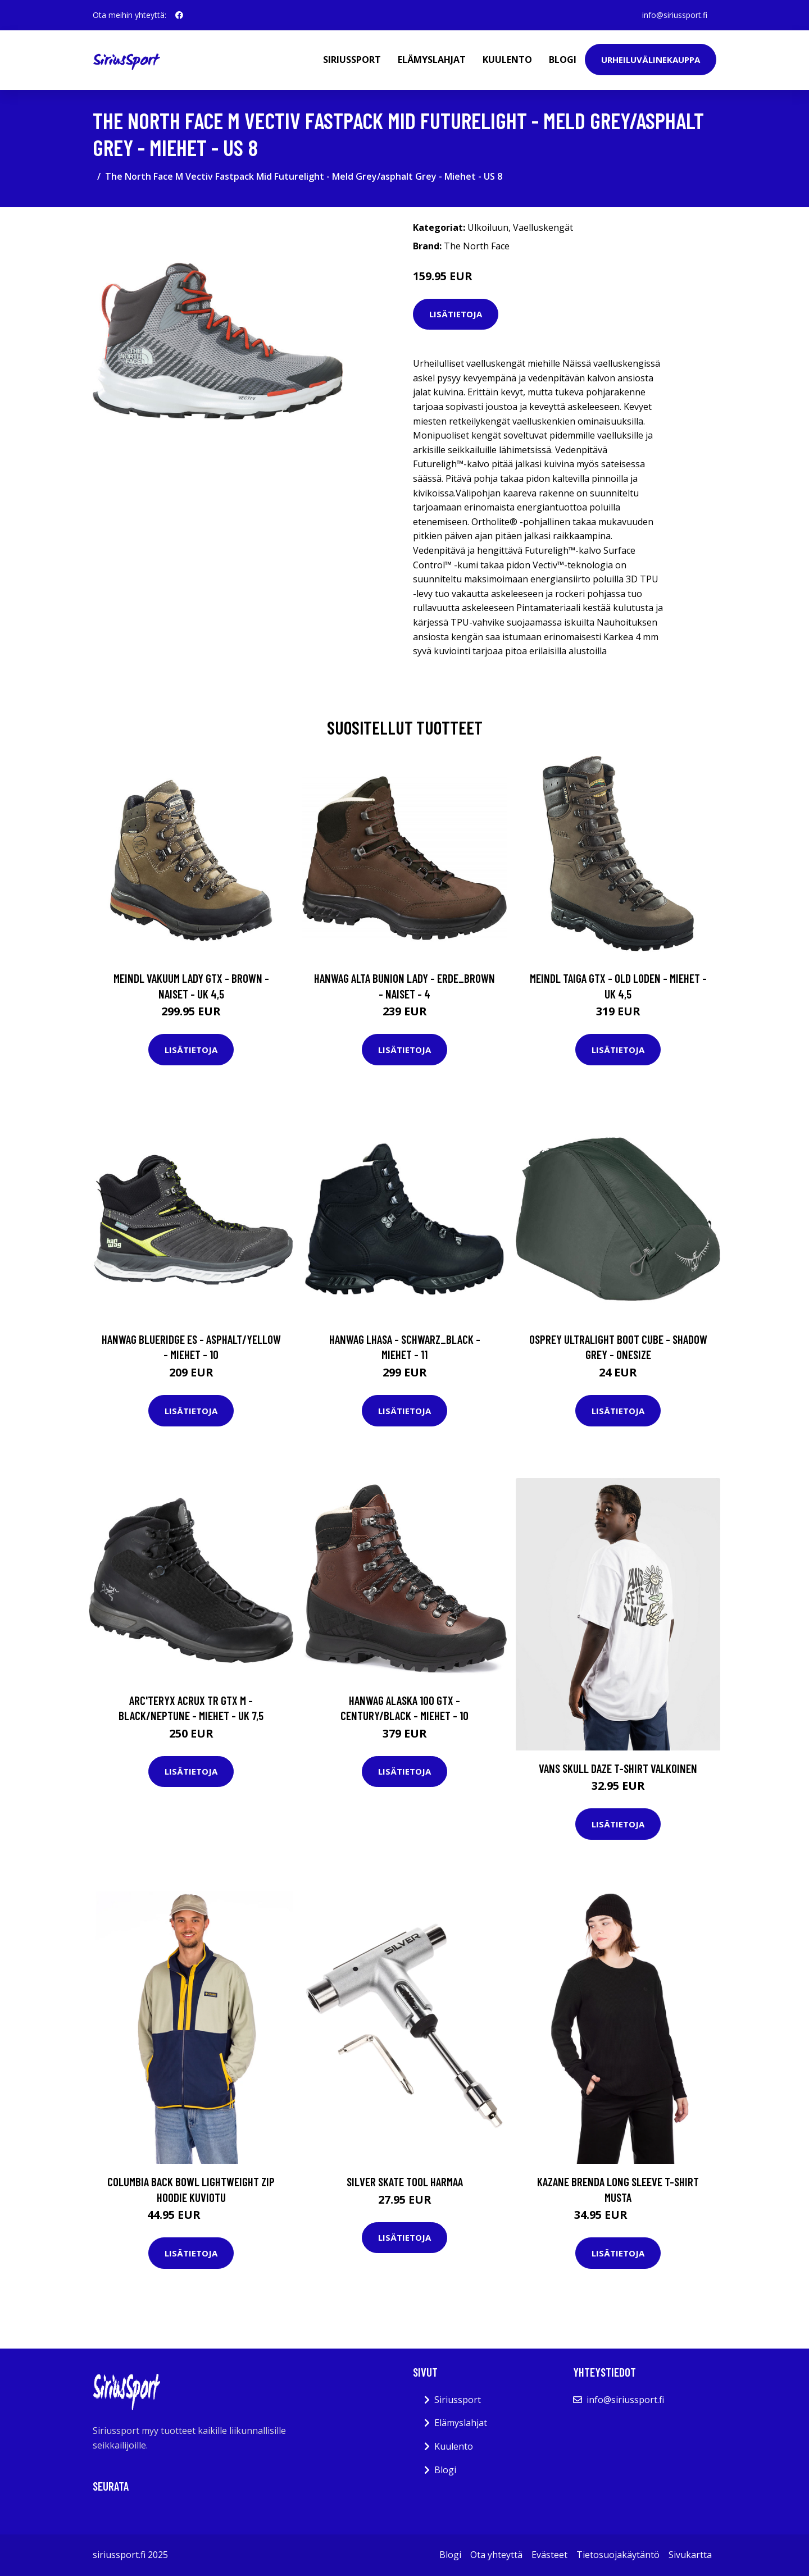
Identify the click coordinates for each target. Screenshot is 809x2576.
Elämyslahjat (432, 59)
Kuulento (507, 59)
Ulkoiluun (487, 227)
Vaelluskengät (543, 227)
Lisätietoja (455, 314)
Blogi (562, 59)
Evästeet (549, 2554)
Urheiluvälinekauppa (650, 59)
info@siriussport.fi (674, 15)
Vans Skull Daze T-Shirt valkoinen (618, 1768)
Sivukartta (690, 2554)
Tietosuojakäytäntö (618, 2554)
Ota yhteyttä (496, 2554)
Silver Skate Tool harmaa (405, 2181)
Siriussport (352, 59)
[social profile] (179, 15)
